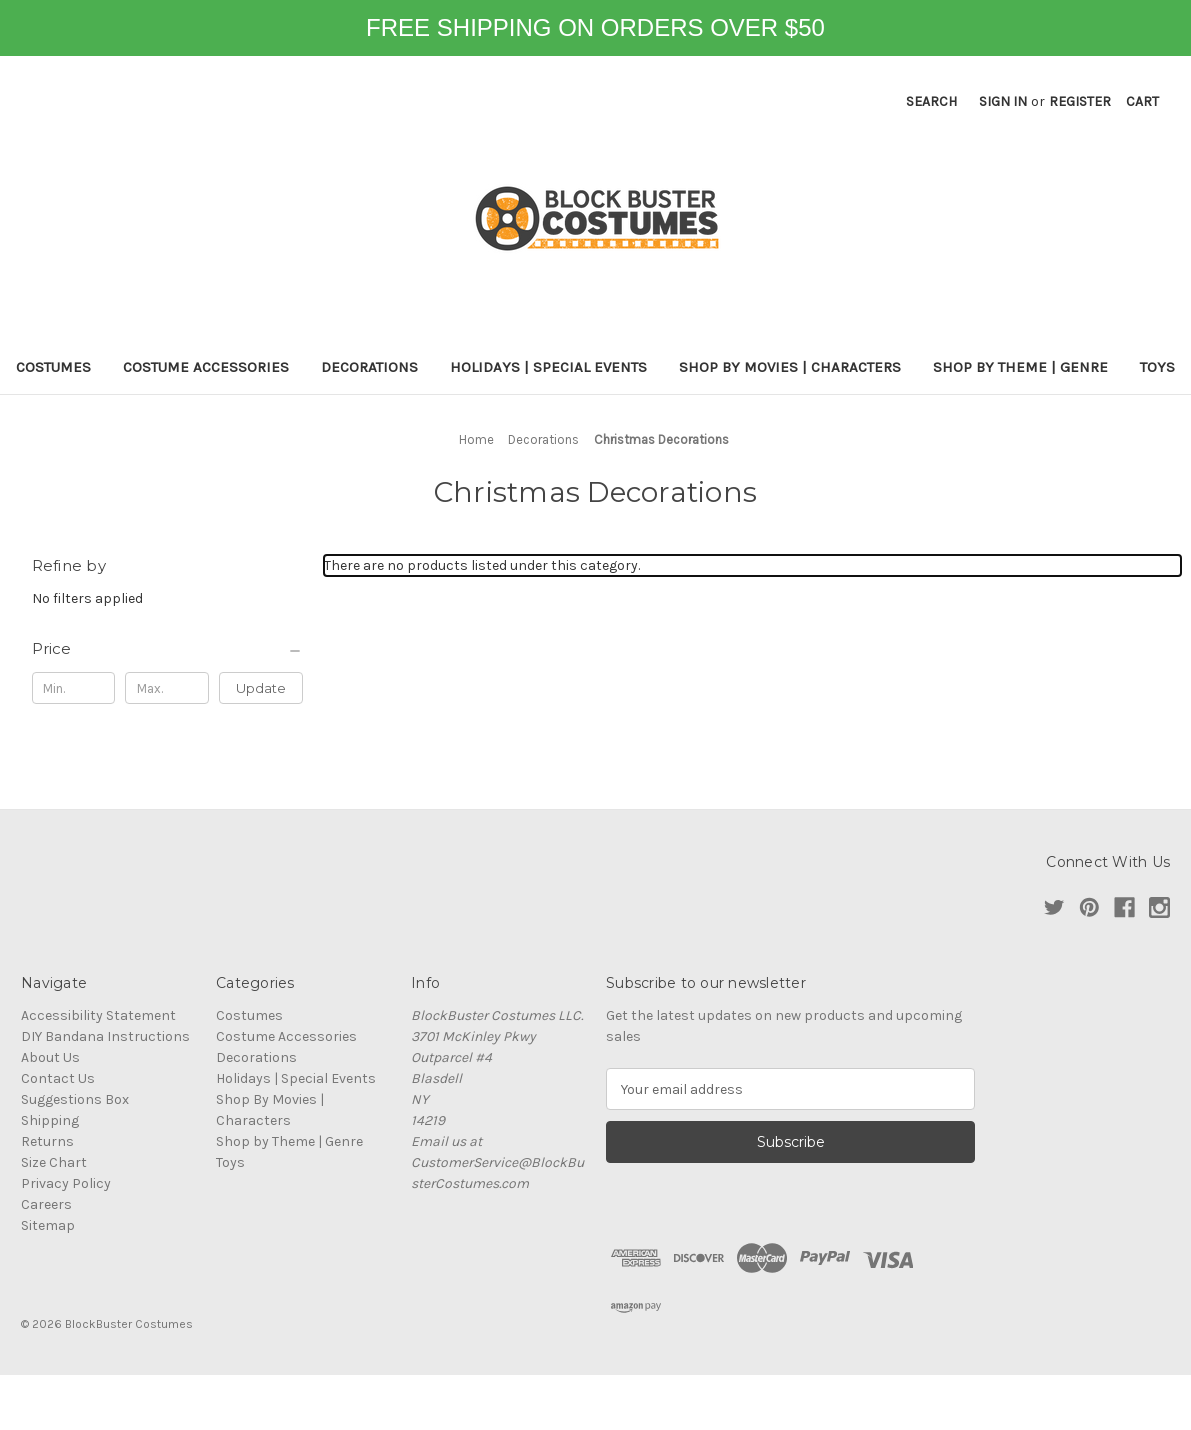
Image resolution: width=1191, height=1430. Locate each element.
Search (931, 101)
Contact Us (58, 1078)
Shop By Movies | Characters (790, 367)
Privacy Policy (66, 1183)
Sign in (1003, 101)
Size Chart (54, 1162)
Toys (1157, 367)
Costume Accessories (206, 367)
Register (1080, 101)
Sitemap (48, 1225)
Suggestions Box (75, 1099)
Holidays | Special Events (548, 367)
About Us (50, 1057)
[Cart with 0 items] (1142, 101)
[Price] (168, 649)
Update (261, 688)
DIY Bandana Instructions (105, 1036)
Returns (47, 1141)
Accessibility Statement (98, 1015)
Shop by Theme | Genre (1020, 367)
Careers (46, 1204)
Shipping (50, 1120)
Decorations (369, 367)
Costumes (53, 367)
